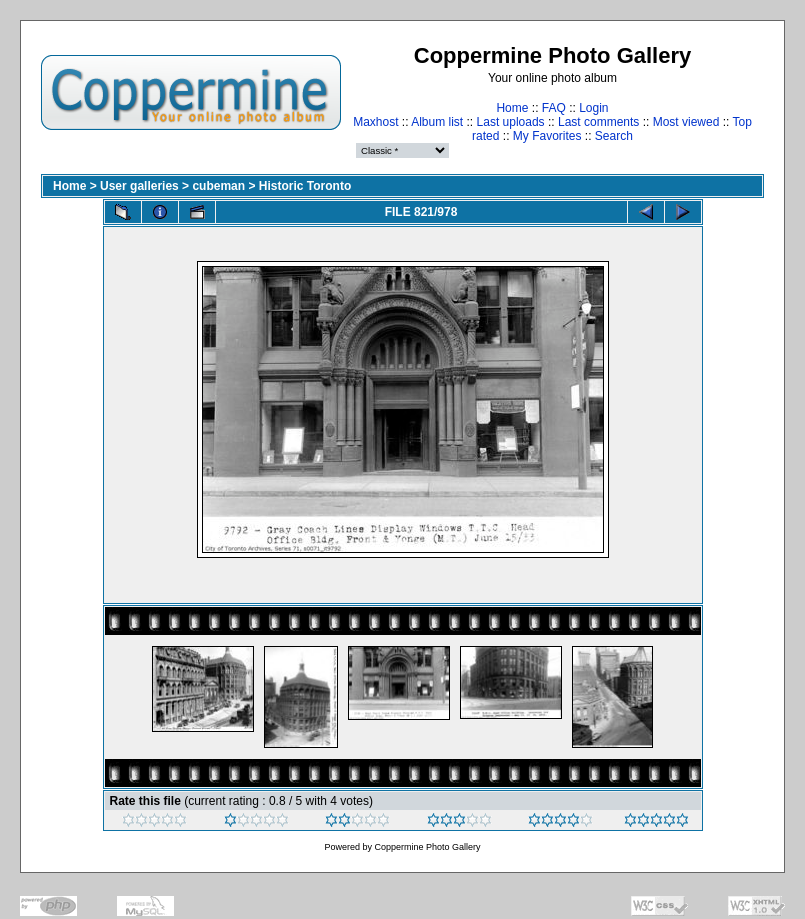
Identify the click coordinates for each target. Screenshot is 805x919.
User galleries (139, 186)
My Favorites (547, 136)
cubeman (218, 186)
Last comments (598, 122)
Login (593, 108)
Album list (437, 122)
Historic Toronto (305, 186)
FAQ (554, 108)
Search (614, 136)
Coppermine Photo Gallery (427, 847)
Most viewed (686, 122)
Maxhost (375, 122)
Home (512, 108)
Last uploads (511, 122)
